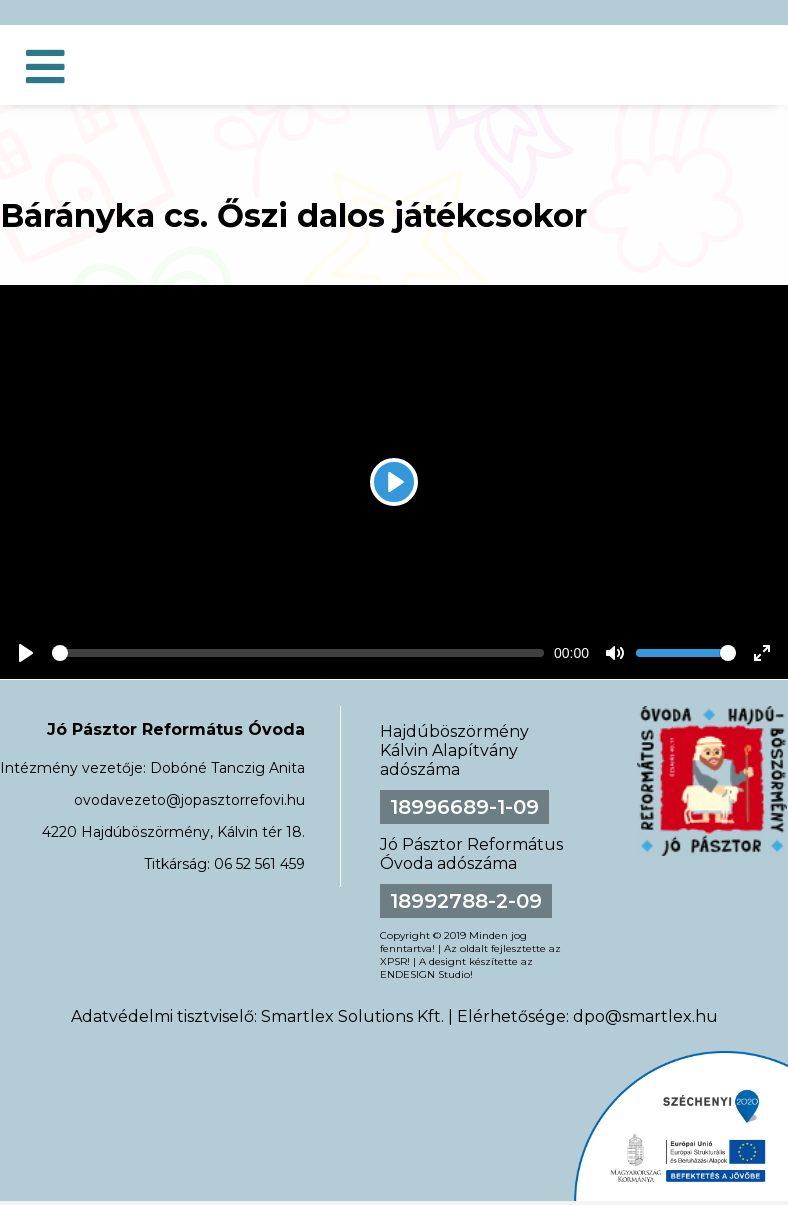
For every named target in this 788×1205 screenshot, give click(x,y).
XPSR (393, 961)
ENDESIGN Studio (425, 974)
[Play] (394, 482)
